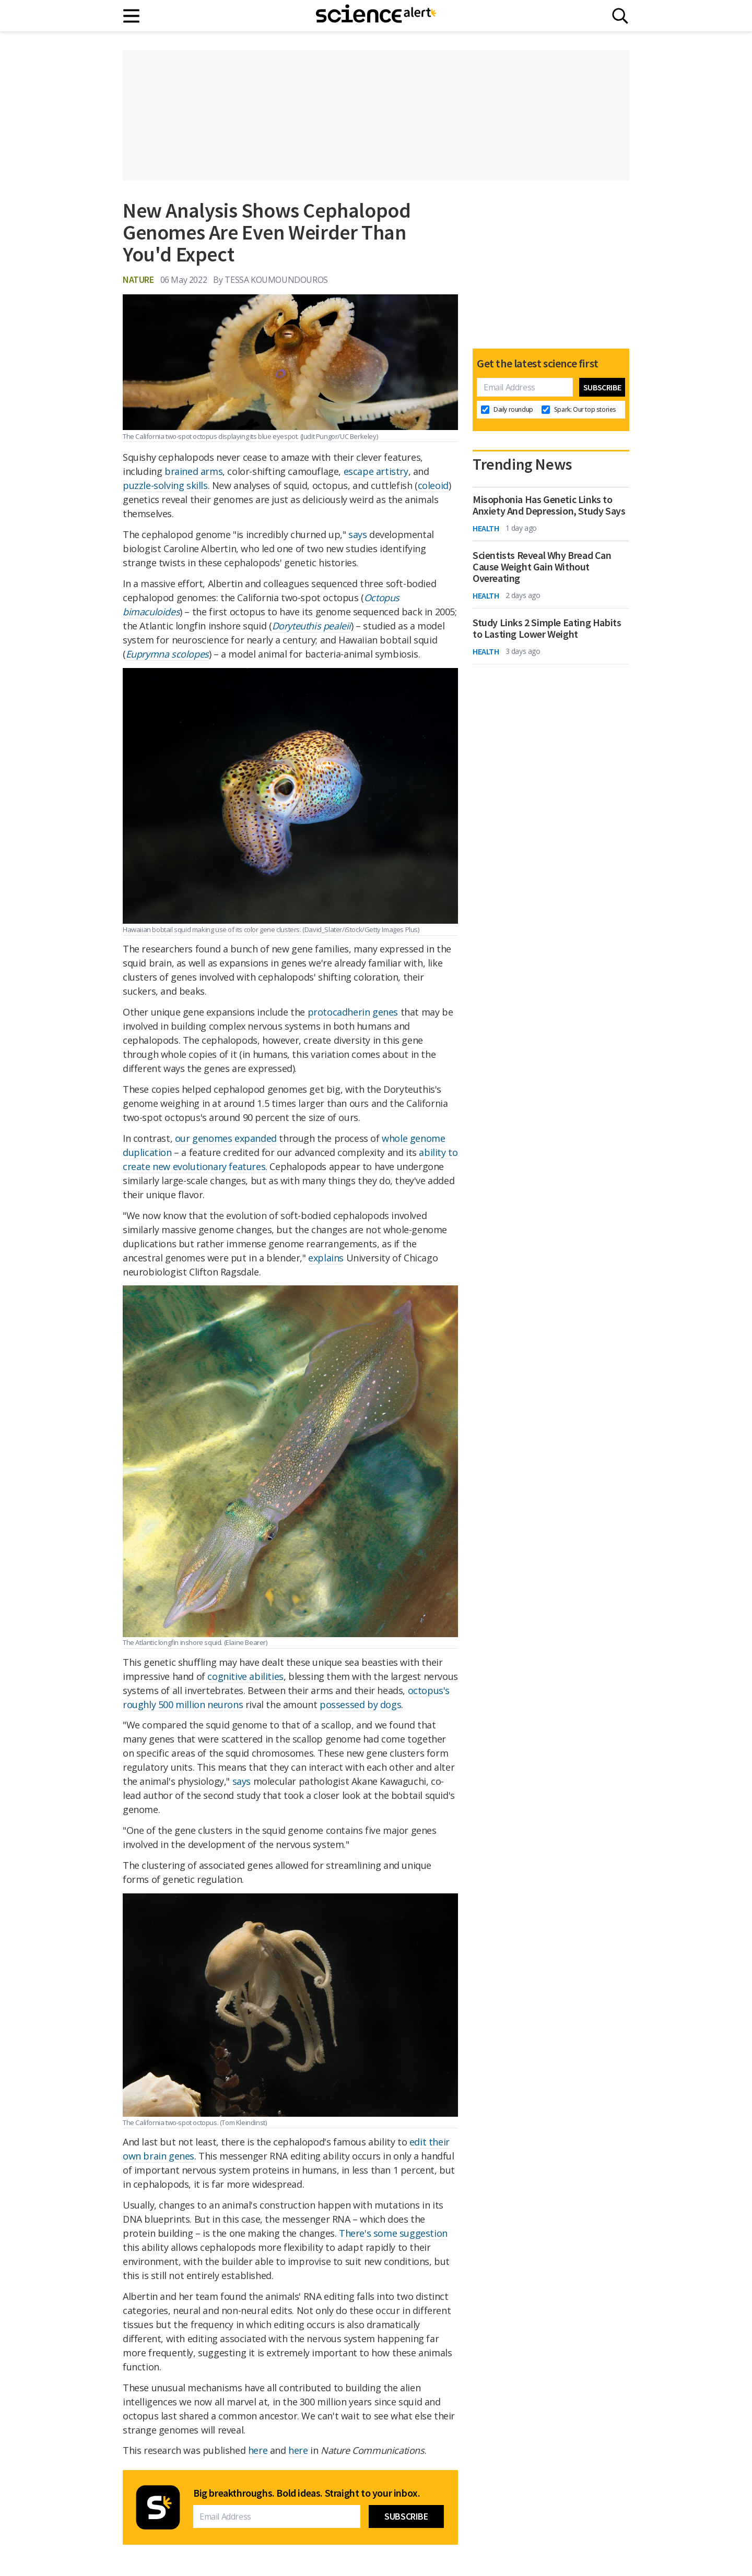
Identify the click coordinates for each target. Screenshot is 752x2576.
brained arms (193, 471)
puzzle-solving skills (165, 485)
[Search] (620, 16)
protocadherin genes (353, 1012)
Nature (138, 279)
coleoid (433, 485)
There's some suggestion (393, 2233)
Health (486, 528)
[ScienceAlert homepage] (376, 15)
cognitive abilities (245, 1676)
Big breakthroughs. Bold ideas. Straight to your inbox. (306, 2493)
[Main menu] (132, 16)
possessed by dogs (360, 1704)
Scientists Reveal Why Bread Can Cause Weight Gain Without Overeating (542, 567)
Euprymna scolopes (167, 654)
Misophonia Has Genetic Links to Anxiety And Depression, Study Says (549, 505)
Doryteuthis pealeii (311, 625)
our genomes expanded (226, 1138)
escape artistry (376, 471)
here (257, 2450)
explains (326, 1257)
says (357, 534)
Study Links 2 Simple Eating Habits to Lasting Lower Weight (547, 628)
